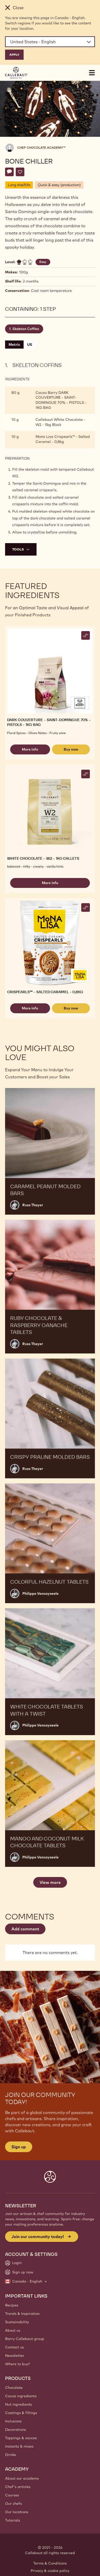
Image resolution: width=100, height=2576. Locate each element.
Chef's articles (17, 2486)
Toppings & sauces (21, 2438)
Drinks (10, 2454)
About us (12, 2330)
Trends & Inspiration (22, 2313)
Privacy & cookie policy (50, 2570)
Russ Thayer (32, 1205)
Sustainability (17, 2322)
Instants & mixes (19, 2446)
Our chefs (13, 2503)
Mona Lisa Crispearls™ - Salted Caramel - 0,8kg (63, 439)
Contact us (14, 2347)
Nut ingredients (18, 2404)
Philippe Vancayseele (40, 1593)
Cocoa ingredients (21, 2396)
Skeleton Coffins (25, 329)
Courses (12, 2495)
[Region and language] (50, 41)
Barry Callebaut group (24, 2338)
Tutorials (12, 2520)
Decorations (15, 2429)
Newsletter (14, 2355)
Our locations (16, 2512)
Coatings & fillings (21, 2412)
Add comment (25, 1928)
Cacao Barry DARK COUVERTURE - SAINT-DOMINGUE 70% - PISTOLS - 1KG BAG (61, 400)
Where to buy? (17, 2364)
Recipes (11, 2305)
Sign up (18, 2146)
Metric (14, 344)
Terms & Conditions (50, 2563)
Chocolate (14, 2387)
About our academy (22, 2478)
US (29, 344)
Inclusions (13, 2421)
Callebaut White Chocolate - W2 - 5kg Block (60, 422)
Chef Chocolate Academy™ (41, 148)
